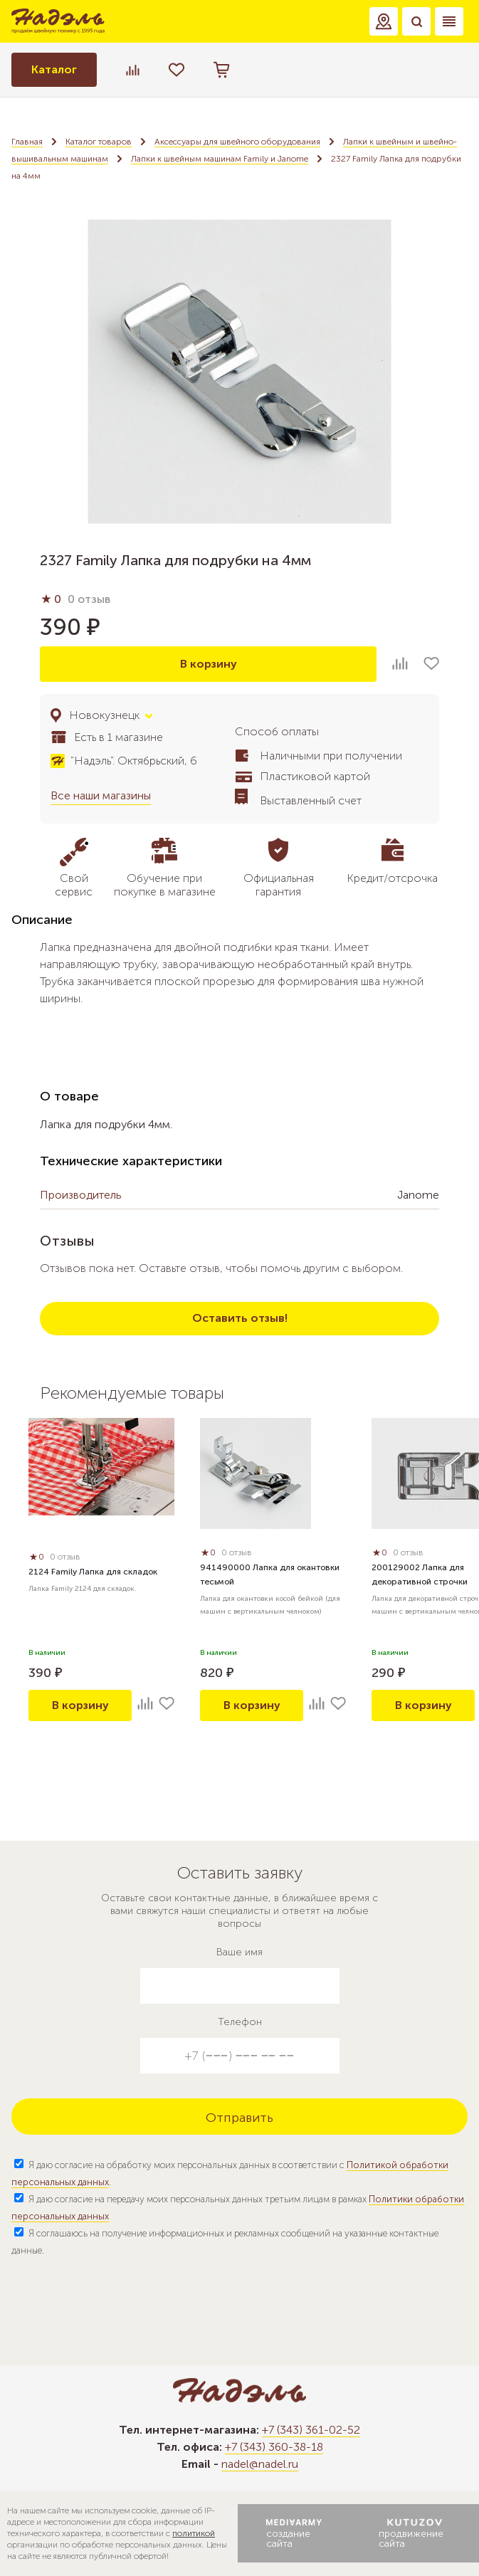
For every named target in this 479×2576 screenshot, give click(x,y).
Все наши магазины (101, 795)
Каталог (54, 69)
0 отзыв (89, 599)
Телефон (240, 2022)
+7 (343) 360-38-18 (274, 2447)
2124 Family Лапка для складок (92, 1572)
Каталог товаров (98, 142)
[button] (383, 21)
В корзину (208, 664)
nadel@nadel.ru (259, 2464)
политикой (193, 2533)
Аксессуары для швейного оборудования (237, 142)
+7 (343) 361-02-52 (311, 2429)
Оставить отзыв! (240, 1318)
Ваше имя (239, 1952)
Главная (27, 142)
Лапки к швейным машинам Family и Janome (219, 159)
